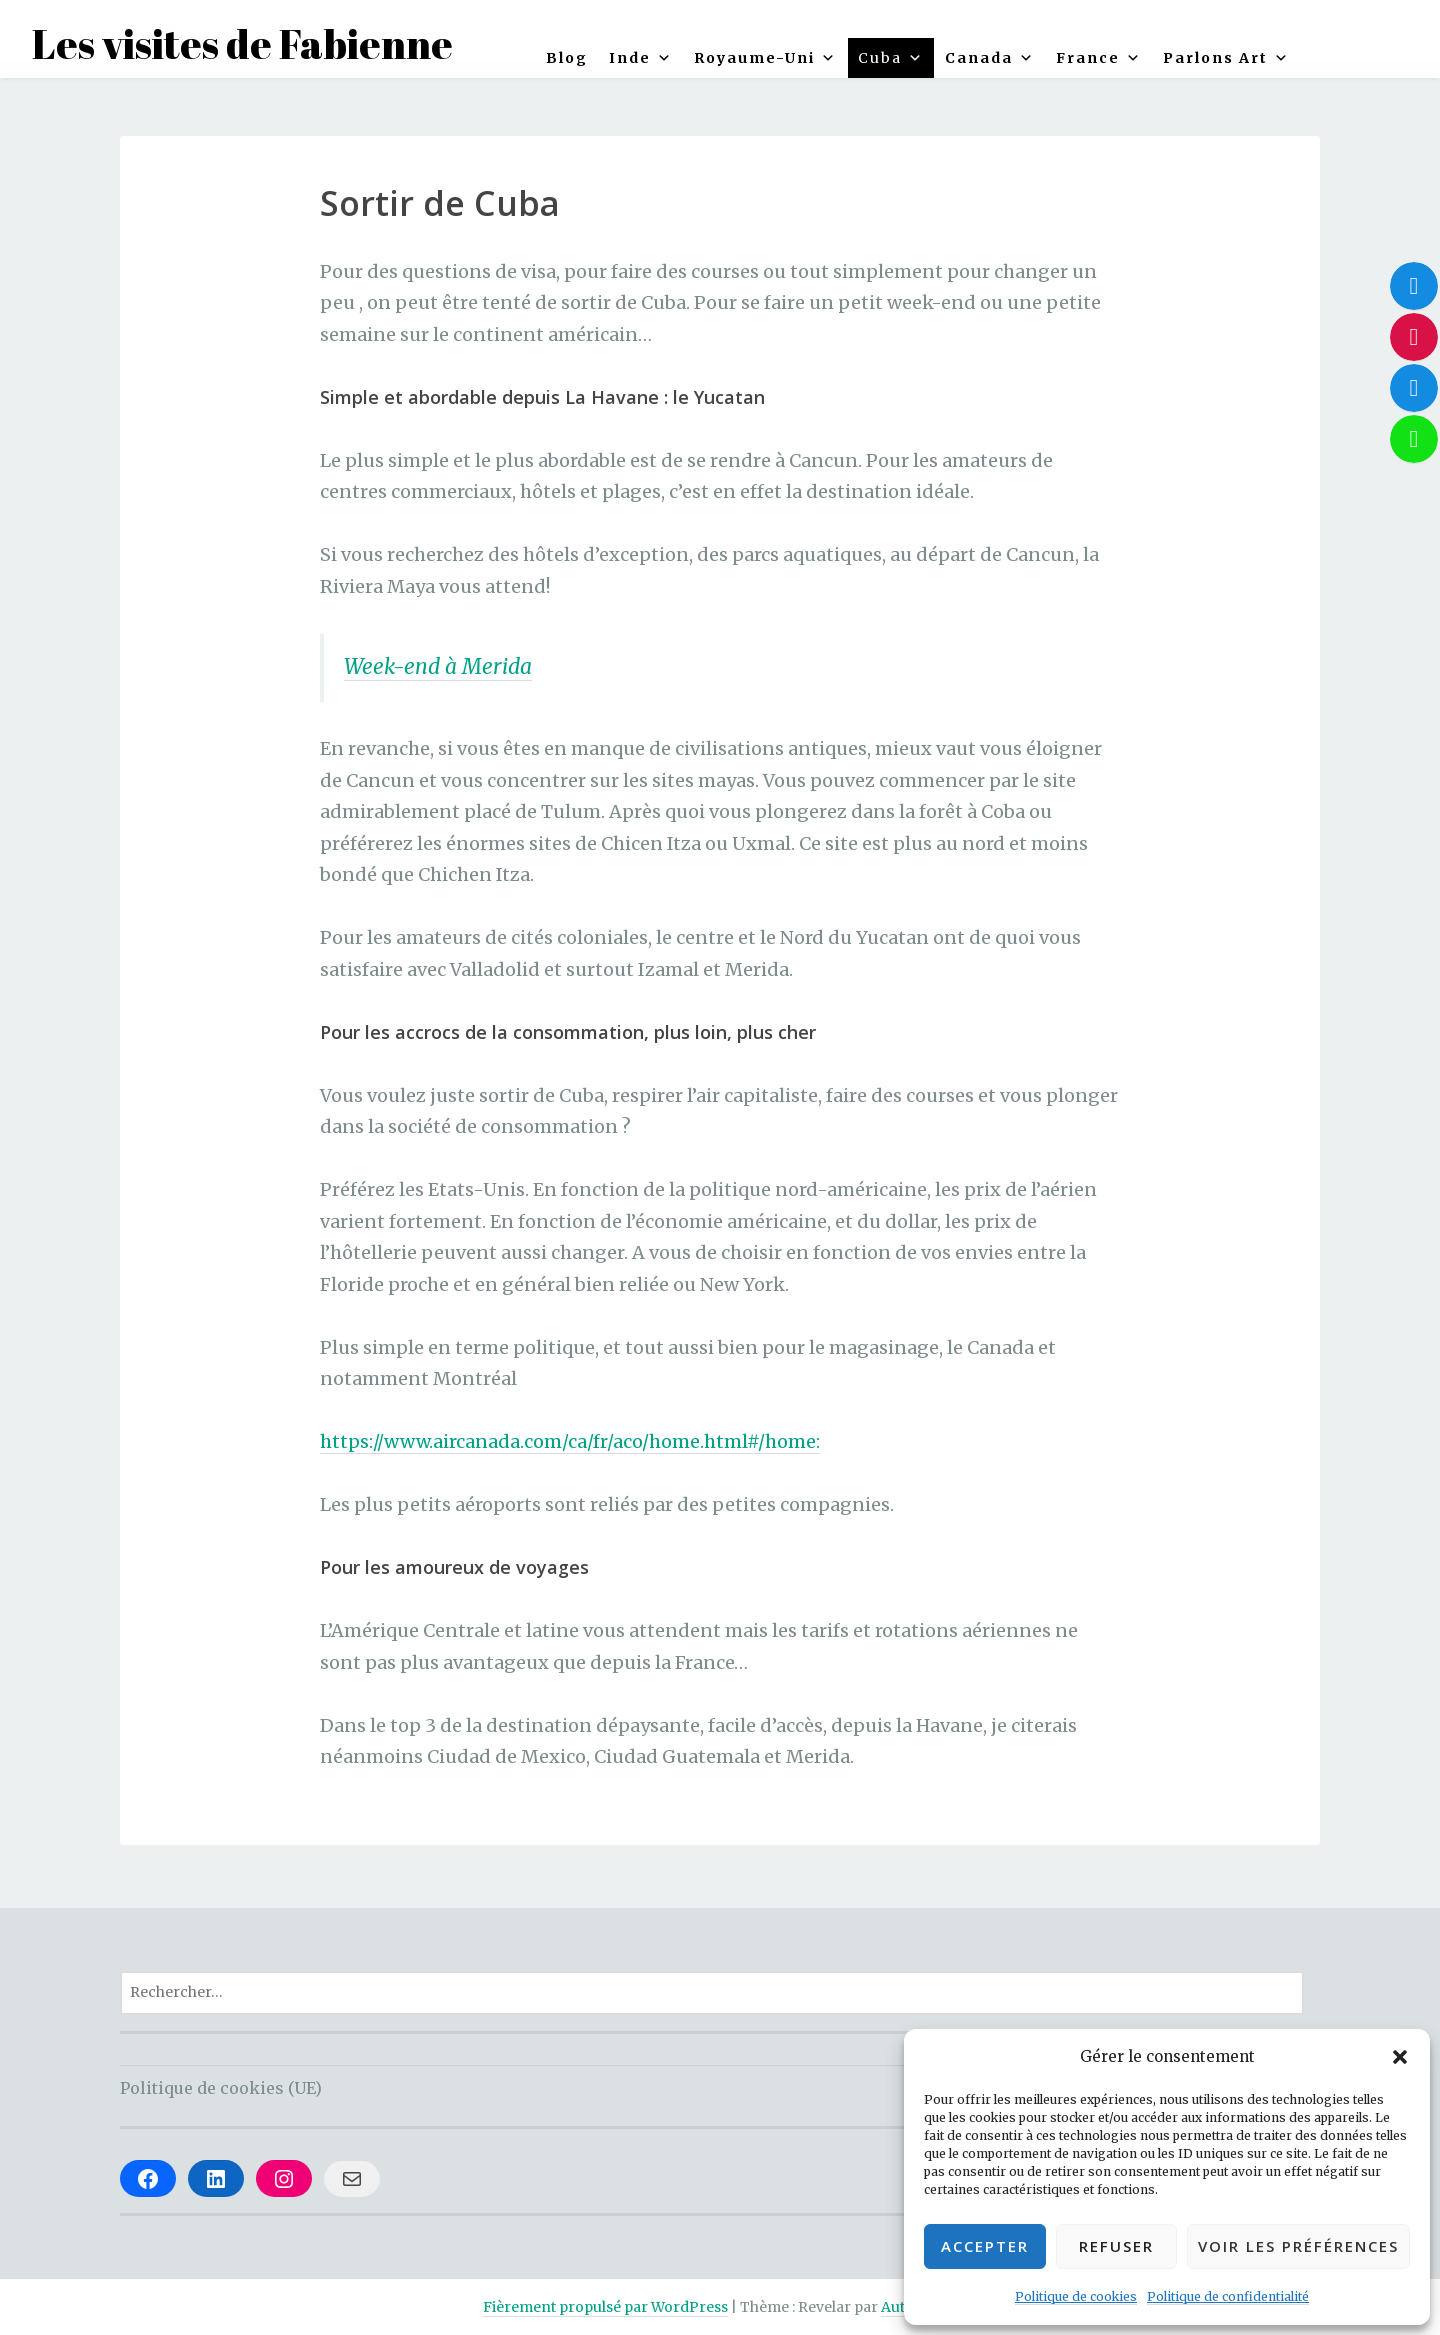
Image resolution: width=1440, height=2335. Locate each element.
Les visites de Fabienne (242, 44)
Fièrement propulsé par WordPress (605, 2307)
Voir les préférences (1298, 2246)
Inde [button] (641, 58)
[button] (1400, 2057)
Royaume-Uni (765, 58)
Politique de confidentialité (1228, 2296)
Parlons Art (1226, 58)
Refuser (1116, 2246)
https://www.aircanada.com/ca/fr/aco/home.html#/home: (570, 1441)
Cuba (891, 58)
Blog (567, 58)
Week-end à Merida (438, 666)
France (1099, 58)
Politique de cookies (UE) (221, 2088)
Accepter (985, 2246)
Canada (990, 58)
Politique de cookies (1076, 2296)
